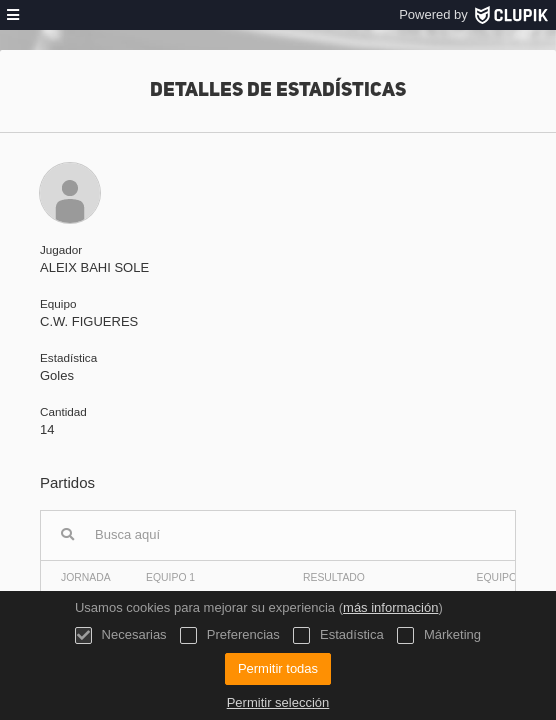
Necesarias (121, 635)
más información (390, 607)
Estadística (338, 635)
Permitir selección (278, 702)
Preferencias (230, 635)
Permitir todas (278, 668)
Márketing (439, 635)
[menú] (13, 15)
